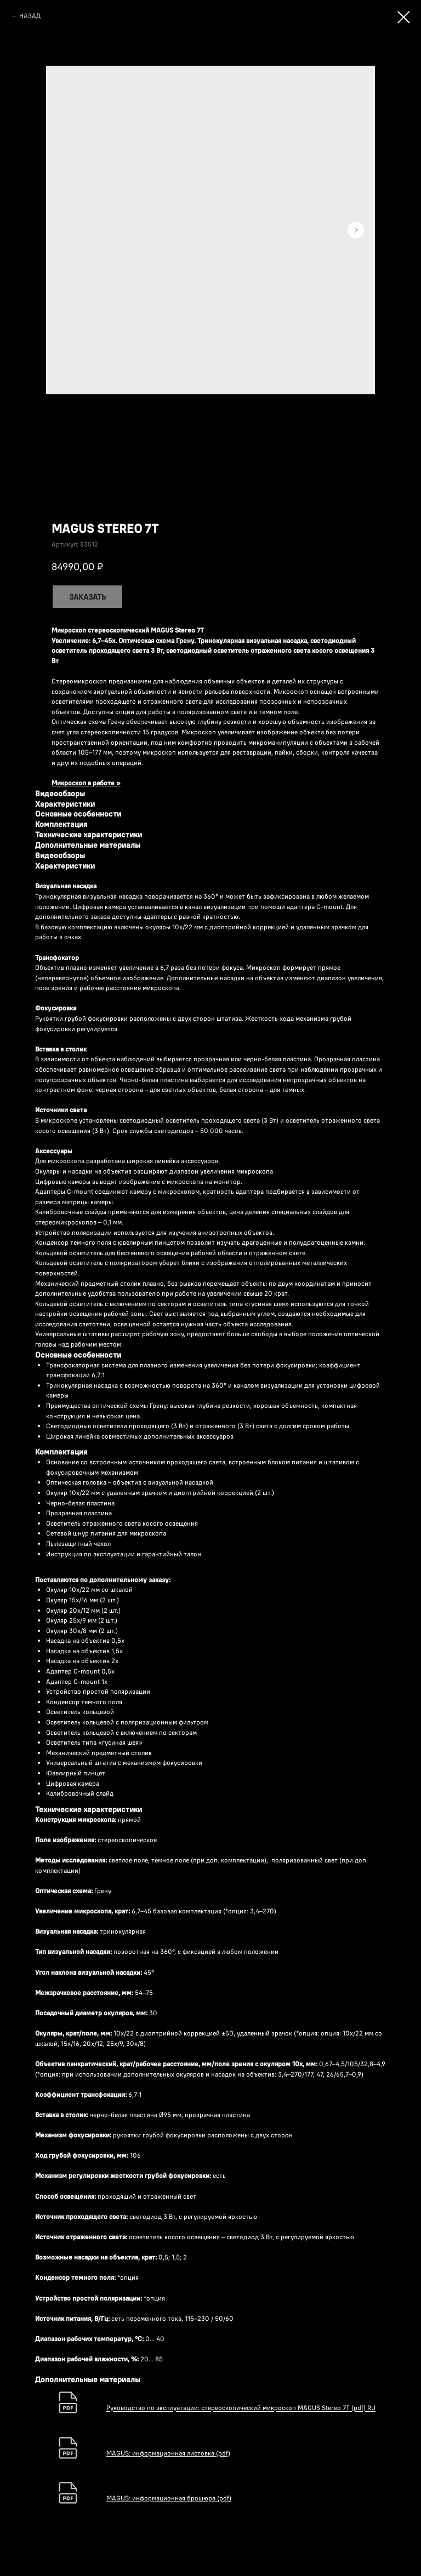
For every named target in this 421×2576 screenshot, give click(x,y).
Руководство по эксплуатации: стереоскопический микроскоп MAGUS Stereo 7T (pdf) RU (241, 2408)
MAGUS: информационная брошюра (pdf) (168, 2498)
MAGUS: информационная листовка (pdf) (168, 2453)
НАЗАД (30, 16)
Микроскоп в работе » (86, 783)
